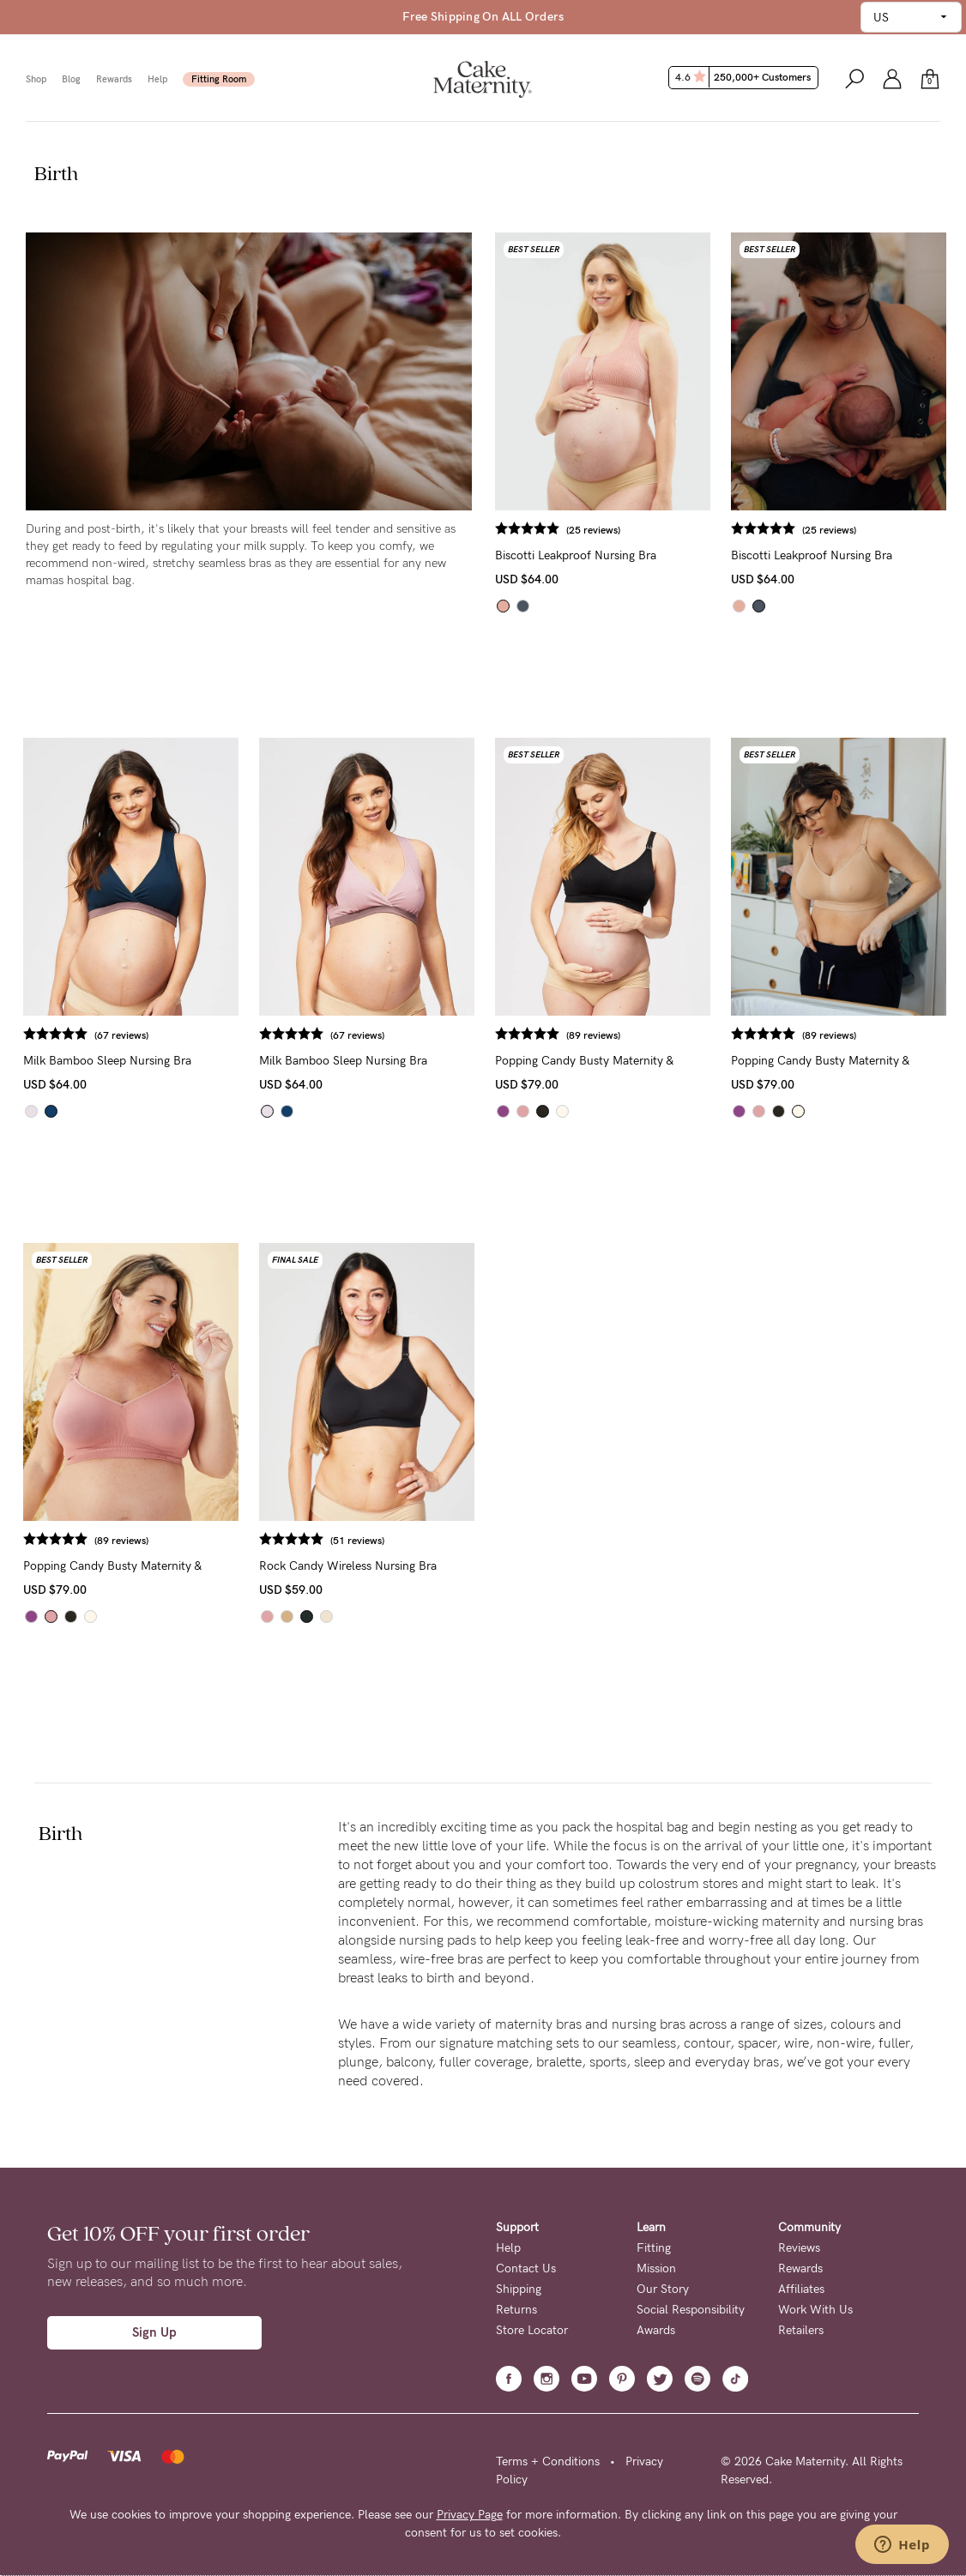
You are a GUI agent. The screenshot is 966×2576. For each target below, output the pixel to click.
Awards (656, 2330)
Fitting (654, 2248)
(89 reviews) (593, 1035)
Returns (516, 2309)
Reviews (799, 2248)
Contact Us (526, 2268)
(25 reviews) (593, 530)
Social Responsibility (691, 2309)
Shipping (518, 2289)
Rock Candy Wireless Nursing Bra (348, 1566)
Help (157, 79)
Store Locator (532, 2330)
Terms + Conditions (548, 2461)
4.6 (745, 77)
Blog (71, 79)
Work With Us (815, 2309)
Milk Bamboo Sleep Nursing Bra (107, 1060)
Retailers (801, 2330)
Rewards (114, 79)
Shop (36, 79)
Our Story (663, 2289)
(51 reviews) (357, 1541)
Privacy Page (470, 2514)
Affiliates (801, 2289)
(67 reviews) (121, 1035)
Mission (656, 2268)
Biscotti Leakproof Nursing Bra (575, 555)
